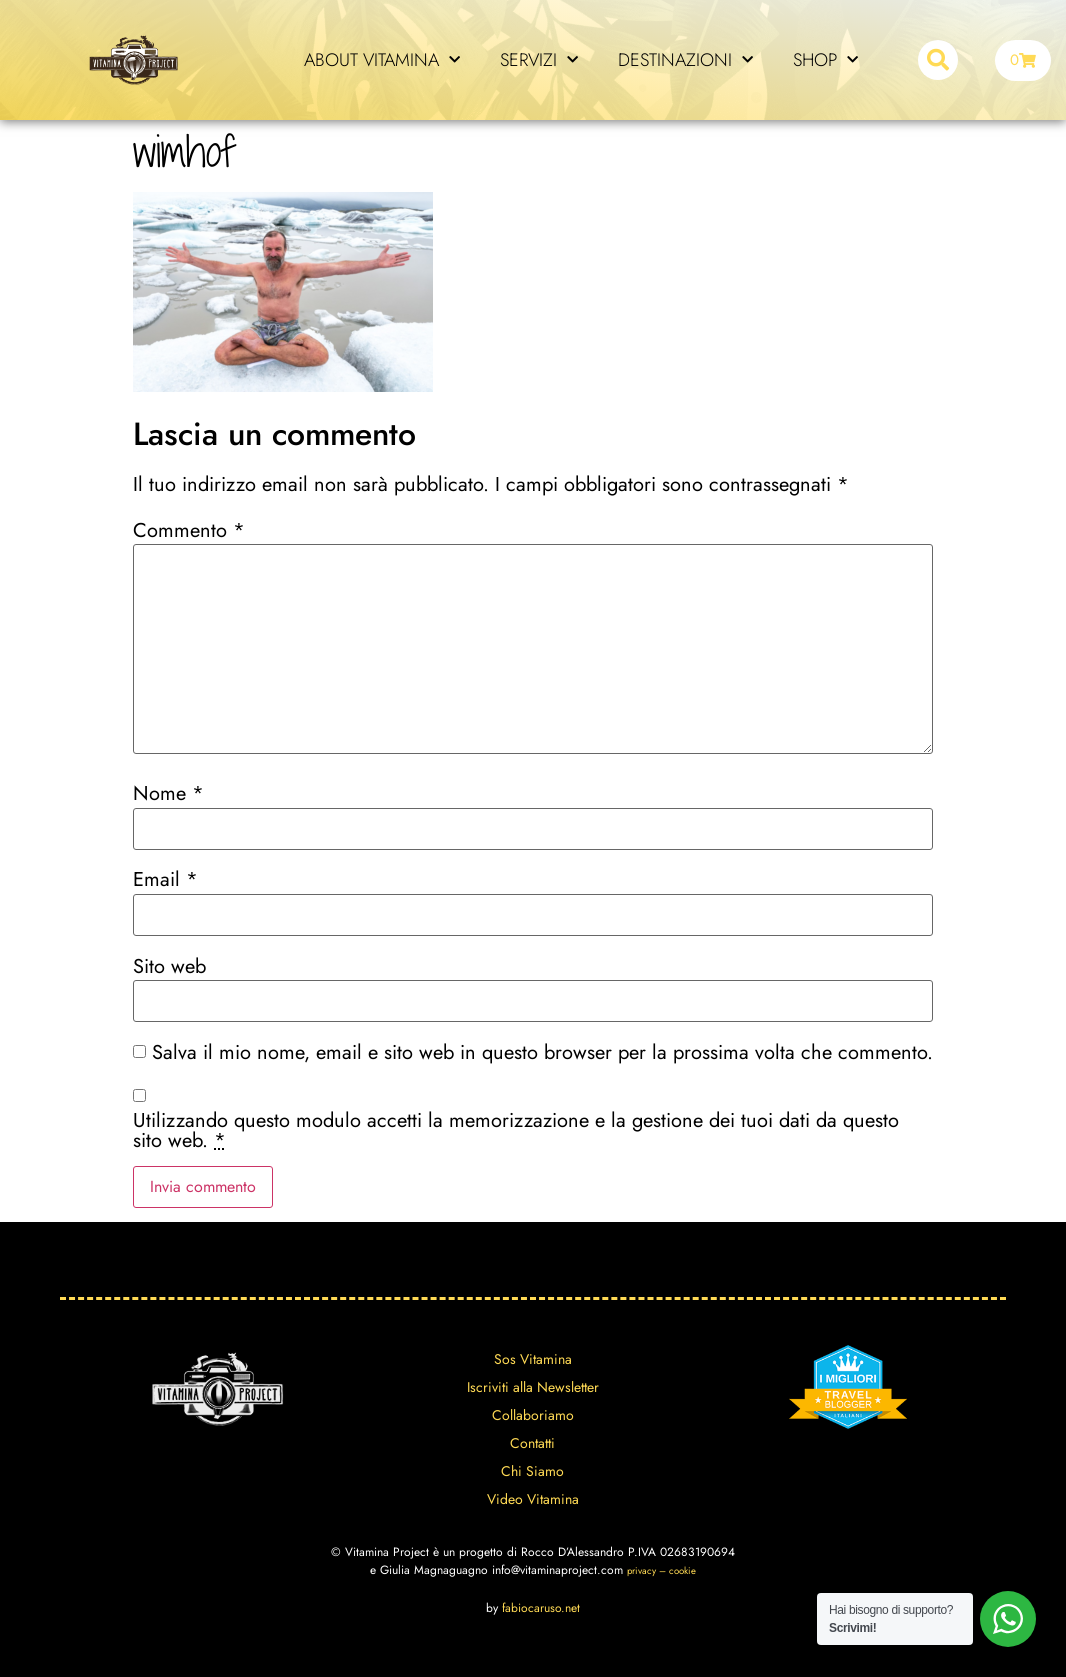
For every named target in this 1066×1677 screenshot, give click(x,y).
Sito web (169, 967)
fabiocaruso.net (541, 1608)
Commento (189, 531)
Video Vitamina (533, 1499)
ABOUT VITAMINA (382, 60)
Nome (168, 794)
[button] (938, 60)
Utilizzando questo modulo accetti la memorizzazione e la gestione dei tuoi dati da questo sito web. (516, 1131)
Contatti (532, 1443)
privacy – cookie (661, 1571)
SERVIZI (539, 60)
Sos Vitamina (533, 1359)
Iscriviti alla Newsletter (533, 1387)
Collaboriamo (533, 1415)
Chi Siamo (532, 1471)
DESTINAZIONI (685, 60)
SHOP (825, 60)
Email (165, 880)
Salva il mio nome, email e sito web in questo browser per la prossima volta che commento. (542, 1053)
